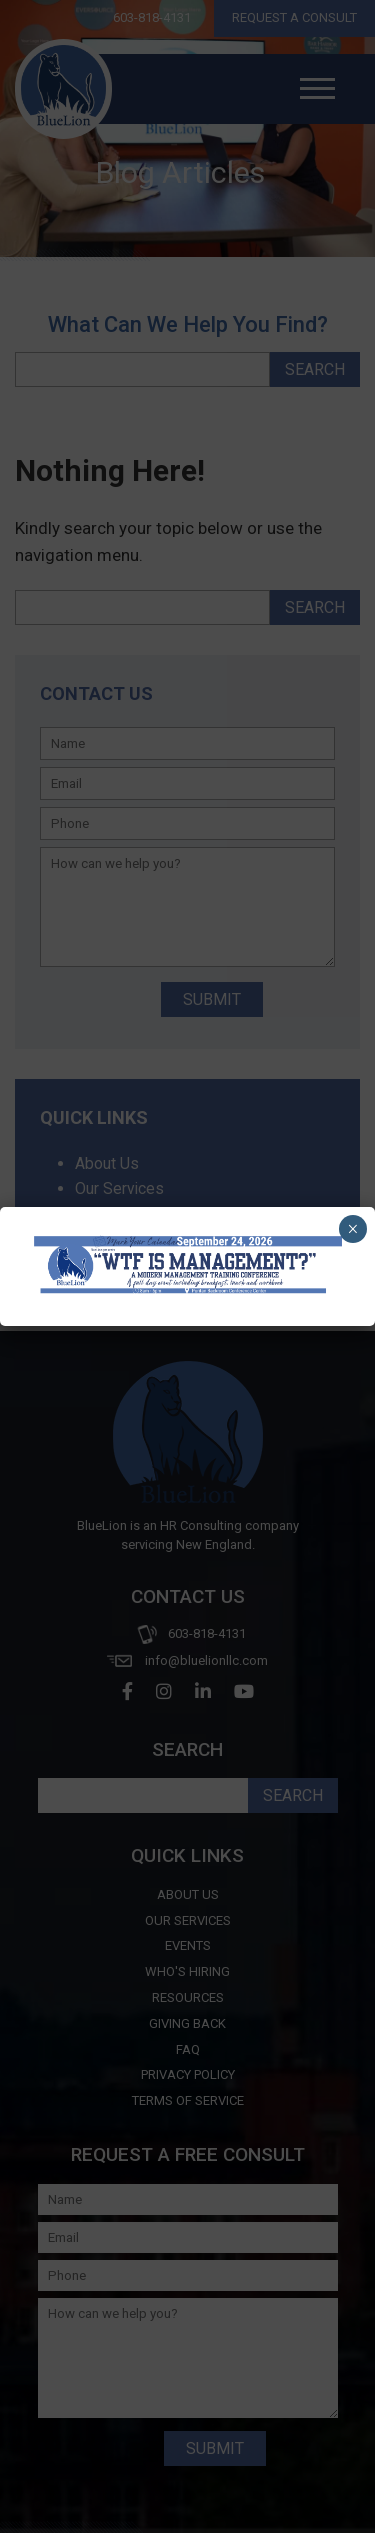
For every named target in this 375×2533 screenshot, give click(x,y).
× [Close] (352, 1229)
